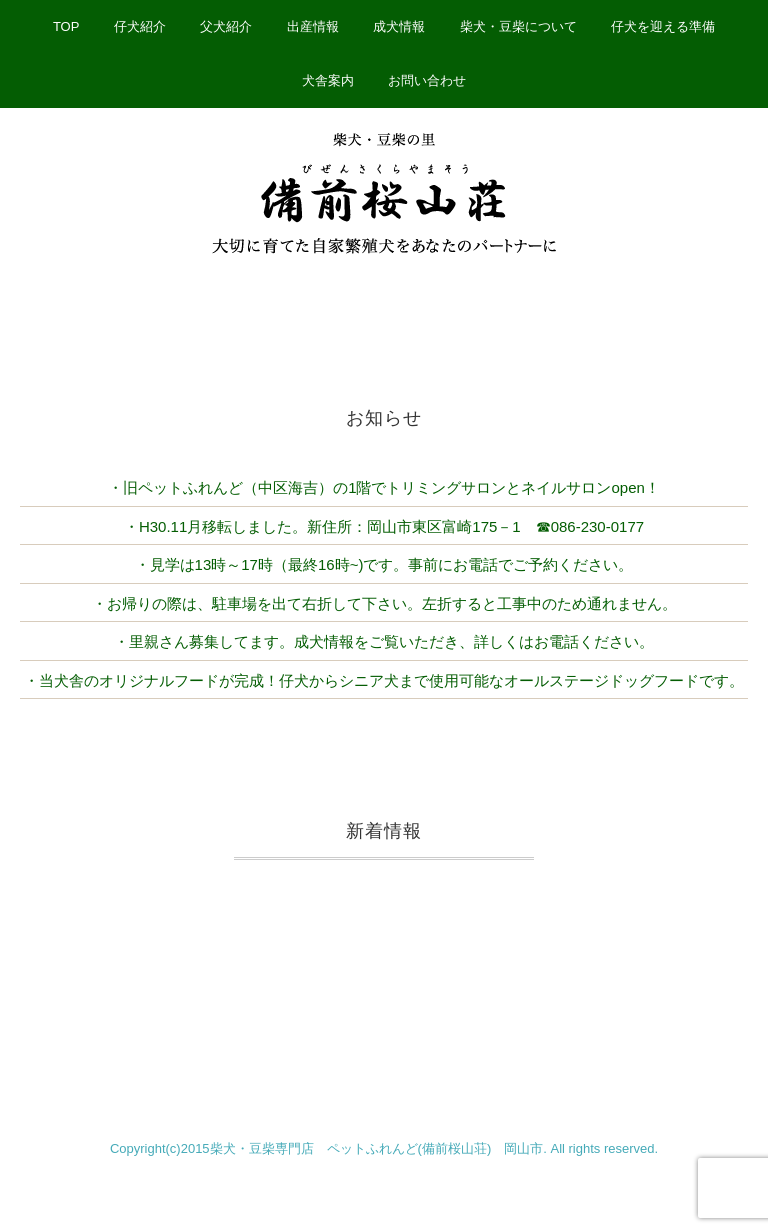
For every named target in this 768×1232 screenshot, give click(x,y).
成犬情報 (399, 26)
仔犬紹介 (140, 26)
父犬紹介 (226, 26)
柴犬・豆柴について (518, 26)
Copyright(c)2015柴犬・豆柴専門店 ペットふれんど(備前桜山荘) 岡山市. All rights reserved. (384, 1148)
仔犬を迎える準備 (663, 26)
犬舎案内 (328, 80)
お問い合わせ (427, 80)
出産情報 (313, 26)
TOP (66, 26)
